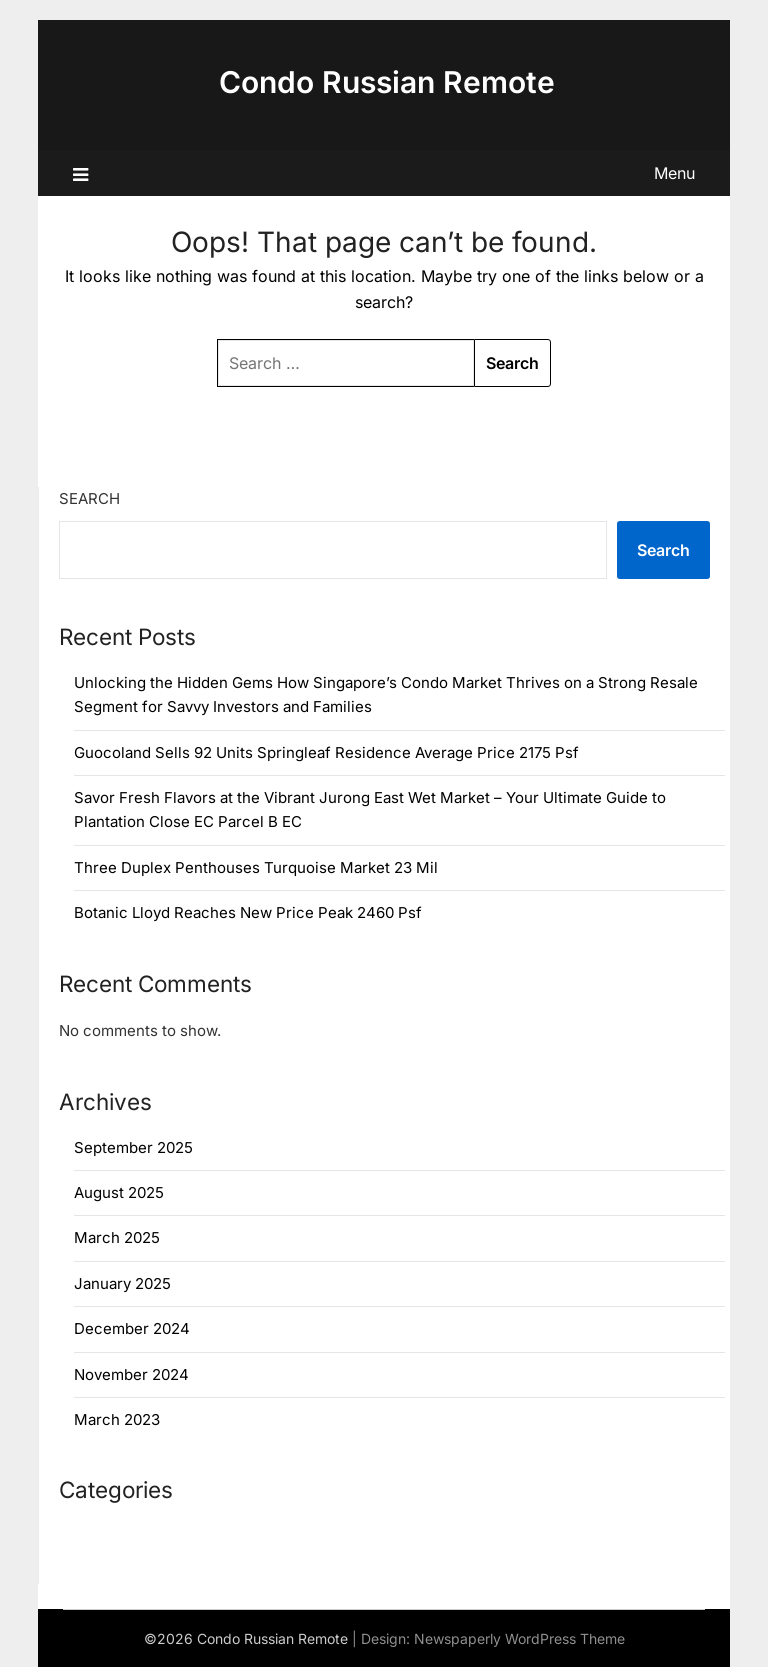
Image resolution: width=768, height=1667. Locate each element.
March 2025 (117, 1237)
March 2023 (117, 1419)
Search (89, 498)
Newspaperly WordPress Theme (519, 1638)
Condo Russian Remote (387, 82)
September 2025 (133, 1147)
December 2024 (132, 1328)
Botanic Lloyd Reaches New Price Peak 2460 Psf (248, 912)
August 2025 (119, 1192)
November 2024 (131, 1374)
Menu (674, 173)
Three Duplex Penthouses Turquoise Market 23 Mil (256, 867)
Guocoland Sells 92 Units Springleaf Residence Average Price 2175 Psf (326, 752)
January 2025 (122, 1283)
